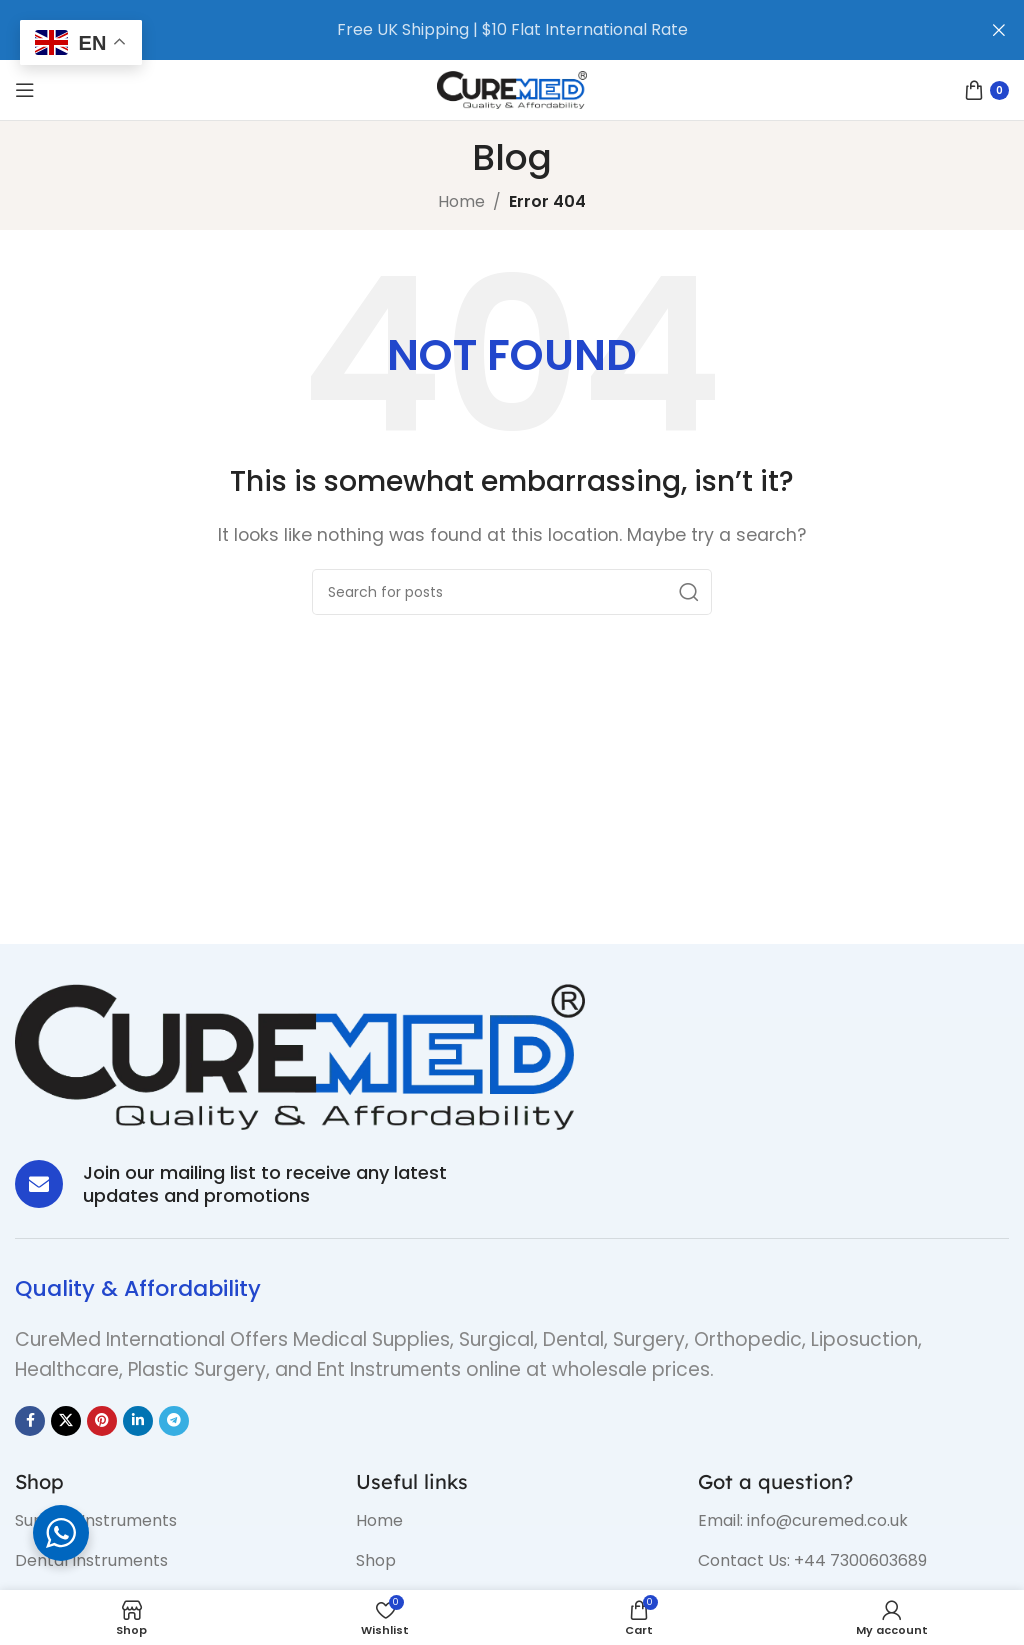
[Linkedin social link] (138, 1421)
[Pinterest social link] (102, 1421)
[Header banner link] (482, 30)
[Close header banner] (999, 30)
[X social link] (66, 1421)
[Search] (512, 592)
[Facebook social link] (30, 1421)
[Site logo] (512, 88)
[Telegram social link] (174, 1421)
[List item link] (170, 1521)
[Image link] (300, 1055)
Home (461, 201)
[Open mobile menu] (25, 90)
